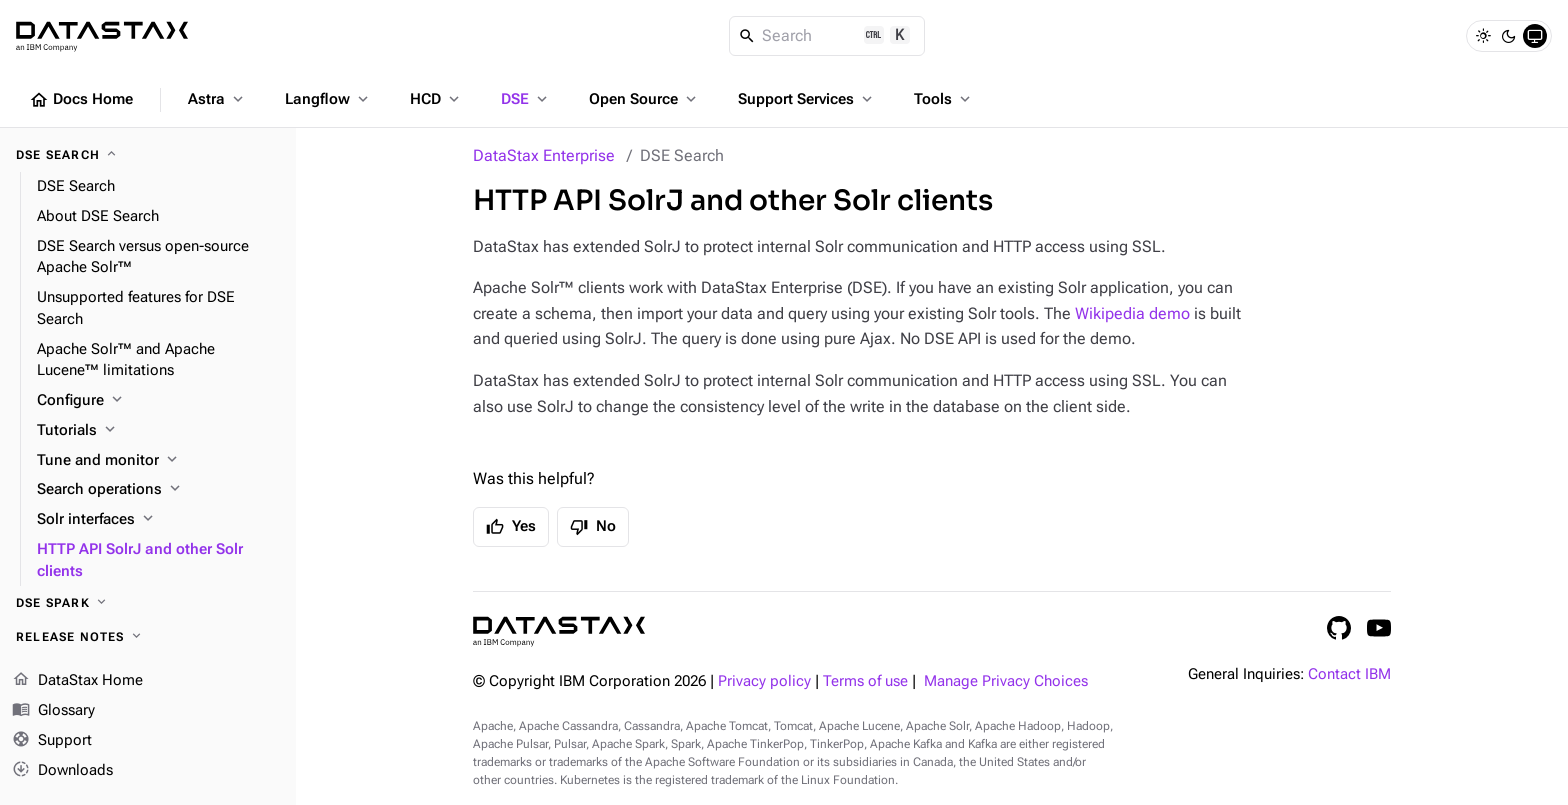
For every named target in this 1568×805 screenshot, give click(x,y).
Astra (217, 99)
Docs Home (81, 100)
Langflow (328, 99)
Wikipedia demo (1132, 313)
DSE (526, 99)
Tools (944, 99)
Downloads (62, 770)
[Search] (827, 36)
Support (52, 741)
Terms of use (865, 681)
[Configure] (158, 401)
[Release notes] (148, 637)
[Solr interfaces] (158, 520)
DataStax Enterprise (544, 155)
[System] (1535, 36)
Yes (511, 527)
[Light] (1483, 36)
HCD (436, 99)
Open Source (644, 99)
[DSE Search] (148, 155)
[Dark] (1509, 36)
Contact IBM (1349, 674)
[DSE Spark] (148, 603)
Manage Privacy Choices (1006, 681)
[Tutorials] (158, 431)
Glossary (53, 711)
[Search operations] (158, 490)
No (593, 527)
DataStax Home (77, 681)
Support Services (807, 99)
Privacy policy (764, 681)
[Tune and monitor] (158, 461)
